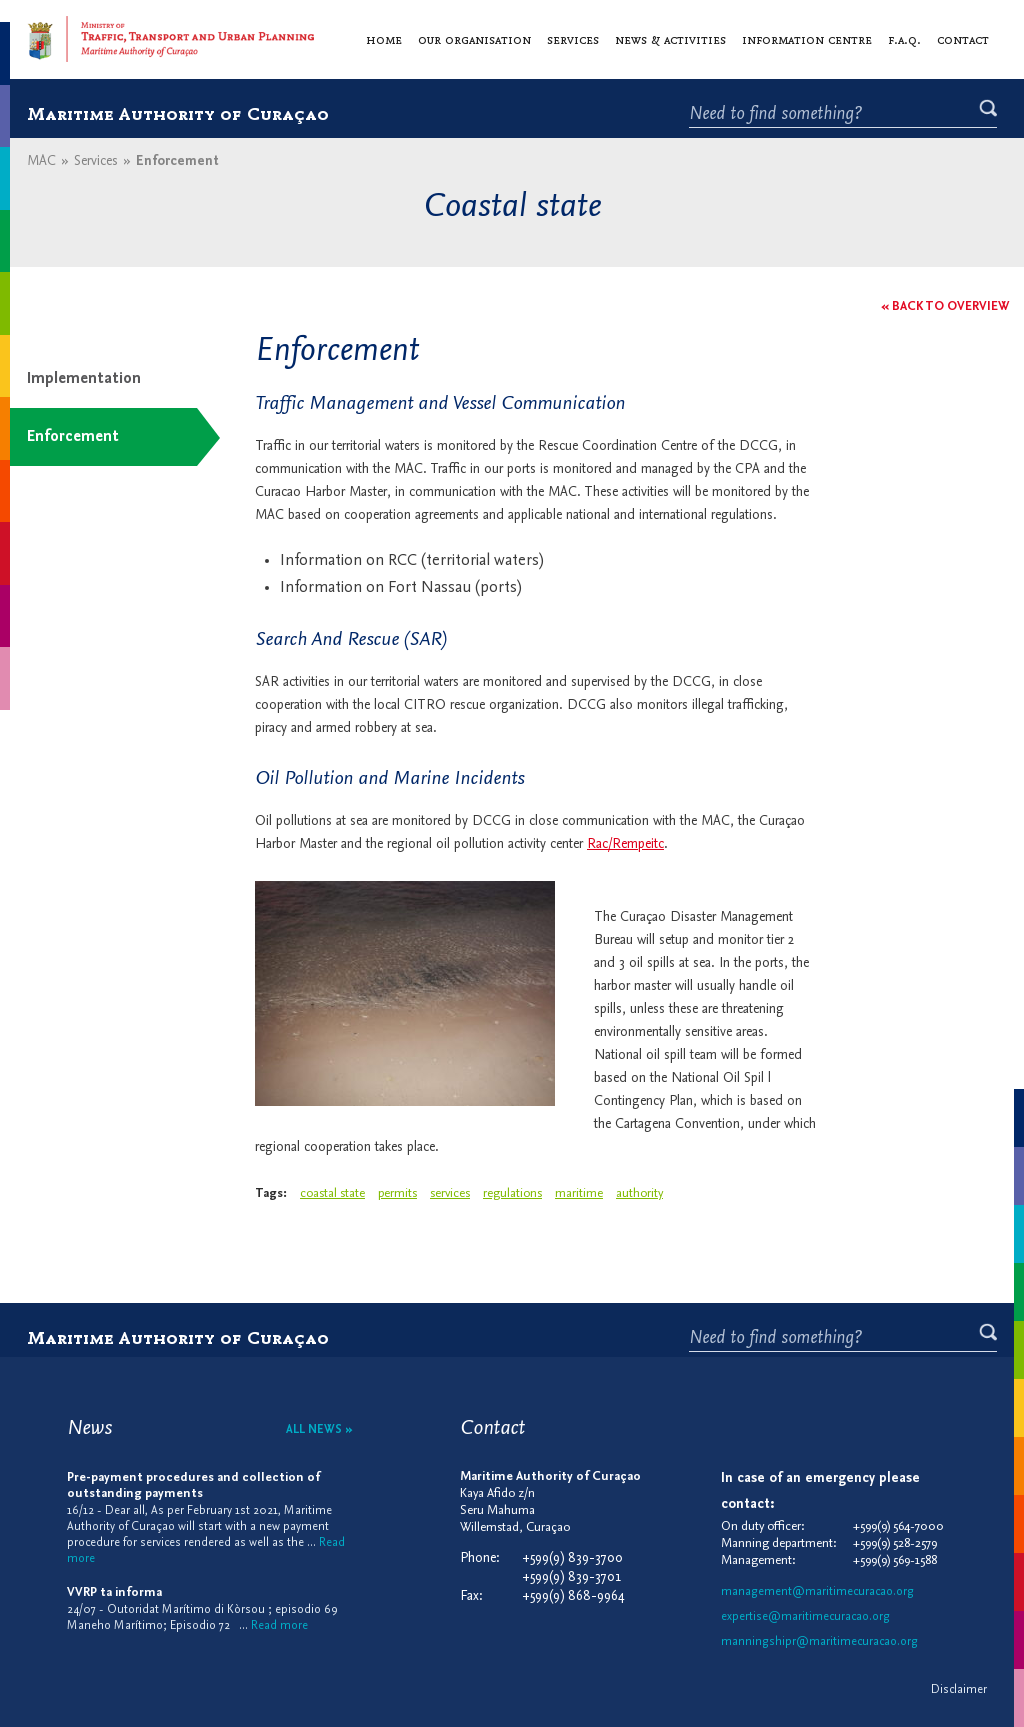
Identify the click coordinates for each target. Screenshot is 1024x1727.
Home (384, 39)
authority (639, 1193)
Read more (279, 1626)
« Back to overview (945, 306)
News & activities (670, 39)
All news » (319, 1430)
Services (573, 39)
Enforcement (73, 437)
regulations (512, 1193)
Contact (963, 39)
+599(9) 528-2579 (895, 1543)
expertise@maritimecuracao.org (805, 1617)
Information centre (807, 39)
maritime (579, 1193)
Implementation (84, 379)
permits (397, 1193)
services (450, 1193)
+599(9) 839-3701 (571, 1577)
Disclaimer (959, 1690)
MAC (41, 161)
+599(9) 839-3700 (572, 1558)
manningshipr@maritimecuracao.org (819, 1642)
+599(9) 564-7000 (898, 1526)
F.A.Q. (904, 39)
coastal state (332, 1193)
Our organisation (474, 39)
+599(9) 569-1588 (895, 1560)
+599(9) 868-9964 (573, 1596)
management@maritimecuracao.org (817, 1592)
